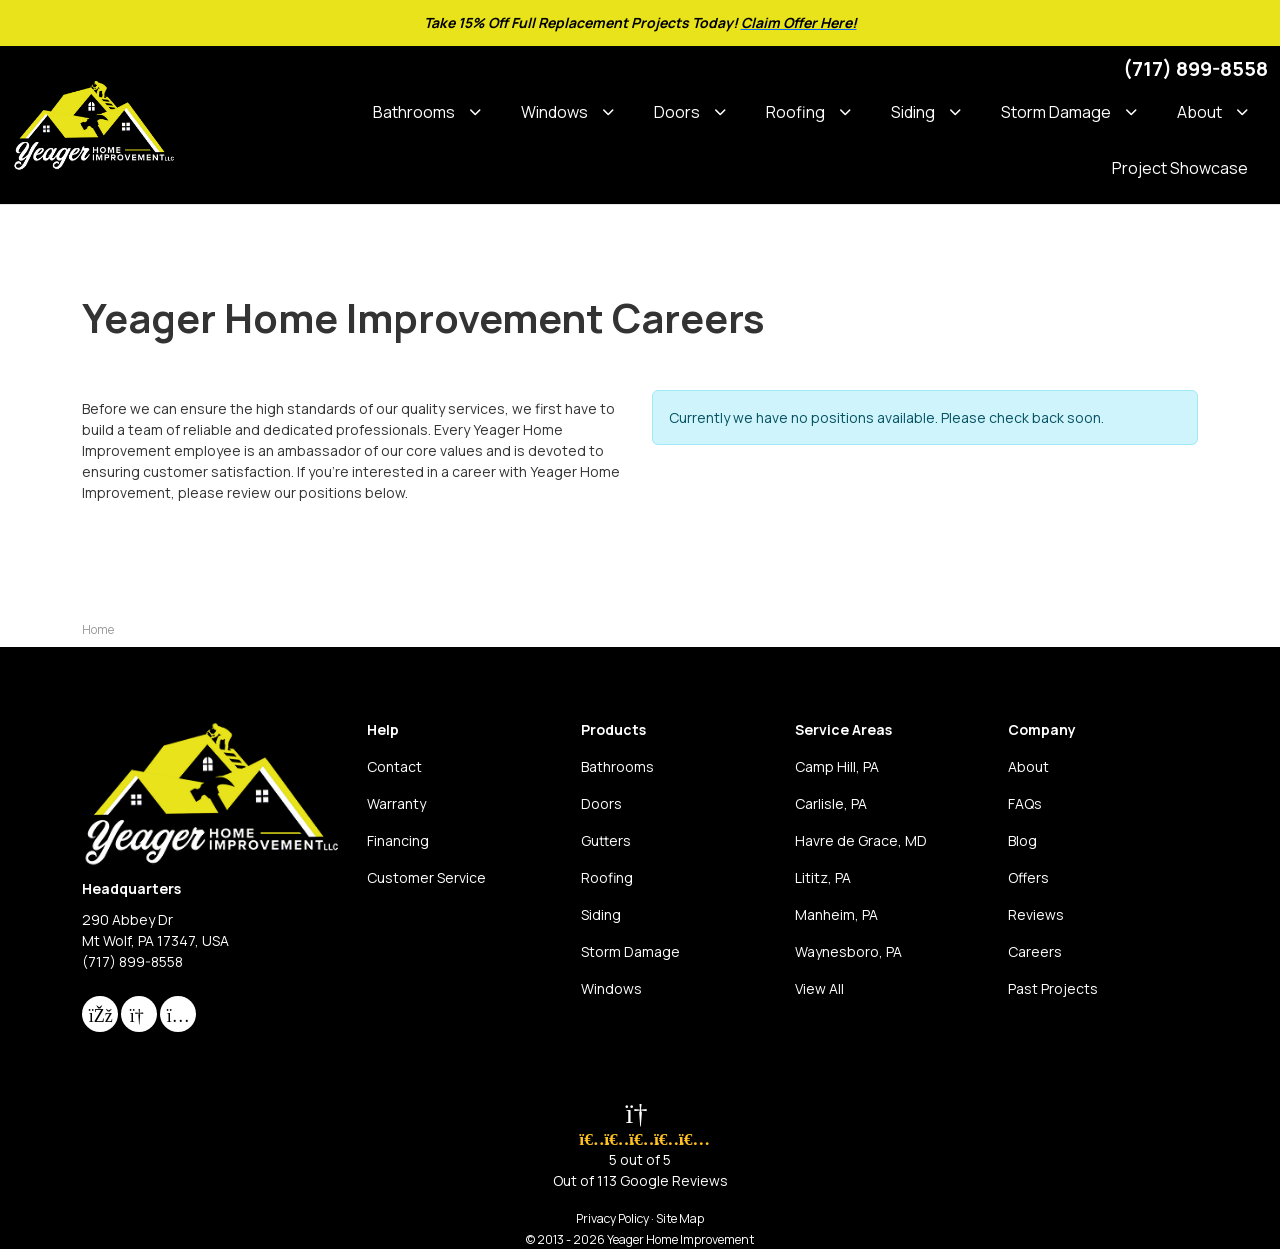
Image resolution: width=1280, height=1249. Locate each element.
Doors (601, 803)
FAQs (1025, 803)
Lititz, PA (823, 877)
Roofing (607, 877)
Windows (611, 988)
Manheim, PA (836, 914)
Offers (1028, 877)
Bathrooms (617, 766)
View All (819, 988)
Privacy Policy (612, 1218)
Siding (601, 914)
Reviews (1036, 914)
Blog (1022, 840)
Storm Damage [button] (1056, 112)
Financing (398, 840)
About (1028, 766)
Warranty (396, 803)
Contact (394, 766)
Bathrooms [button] (414, 112)
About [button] (1199, 112)
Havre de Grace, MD (861, 840)
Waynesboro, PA (848, 951)
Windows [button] (554, 112)
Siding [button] (913, 112)
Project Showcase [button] (1180, 168)
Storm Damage (630, 951)
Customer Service (426, 877)
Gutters (606, 840)
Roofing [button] (795, 112)
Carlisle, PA (831, 803)
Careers (1035, 951)
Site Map (680, 1218)
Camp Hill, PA (837, 766)
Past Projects (1053, 988)
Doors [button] (677, 112)
